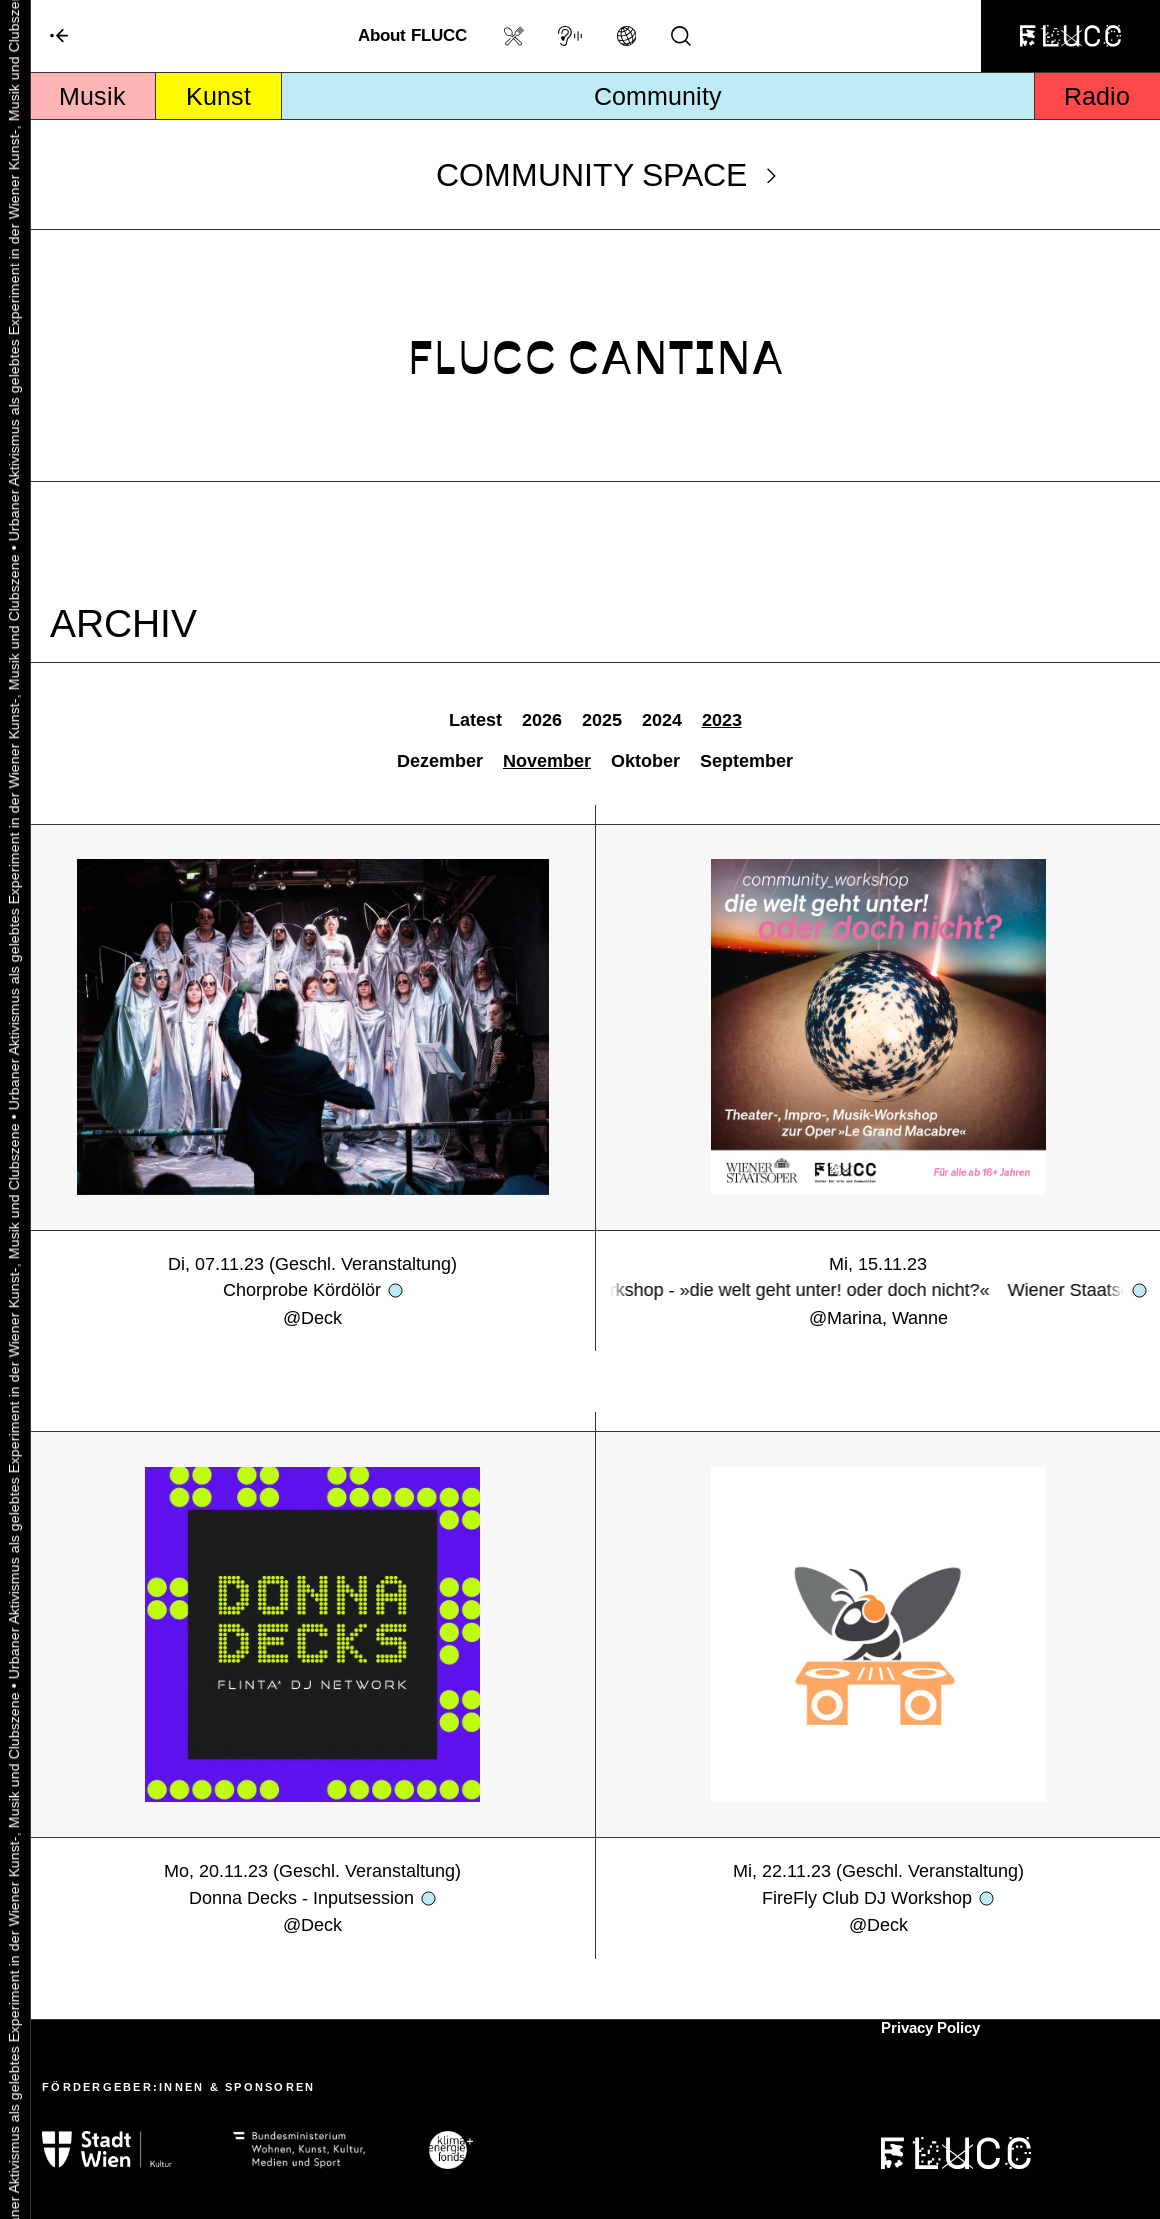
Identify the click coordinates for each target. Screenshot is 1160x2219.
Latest (475, 720)
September (746, 761)
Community (658, 96)
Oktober (645, 761)
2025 (602, 720)
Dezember (440, 761)
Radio (1097, 96)
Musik (92, 96)
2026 (542, 720)
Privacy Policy (930, 2027)
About (412, 35)
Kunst (218, 96)
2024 (662, 720)
